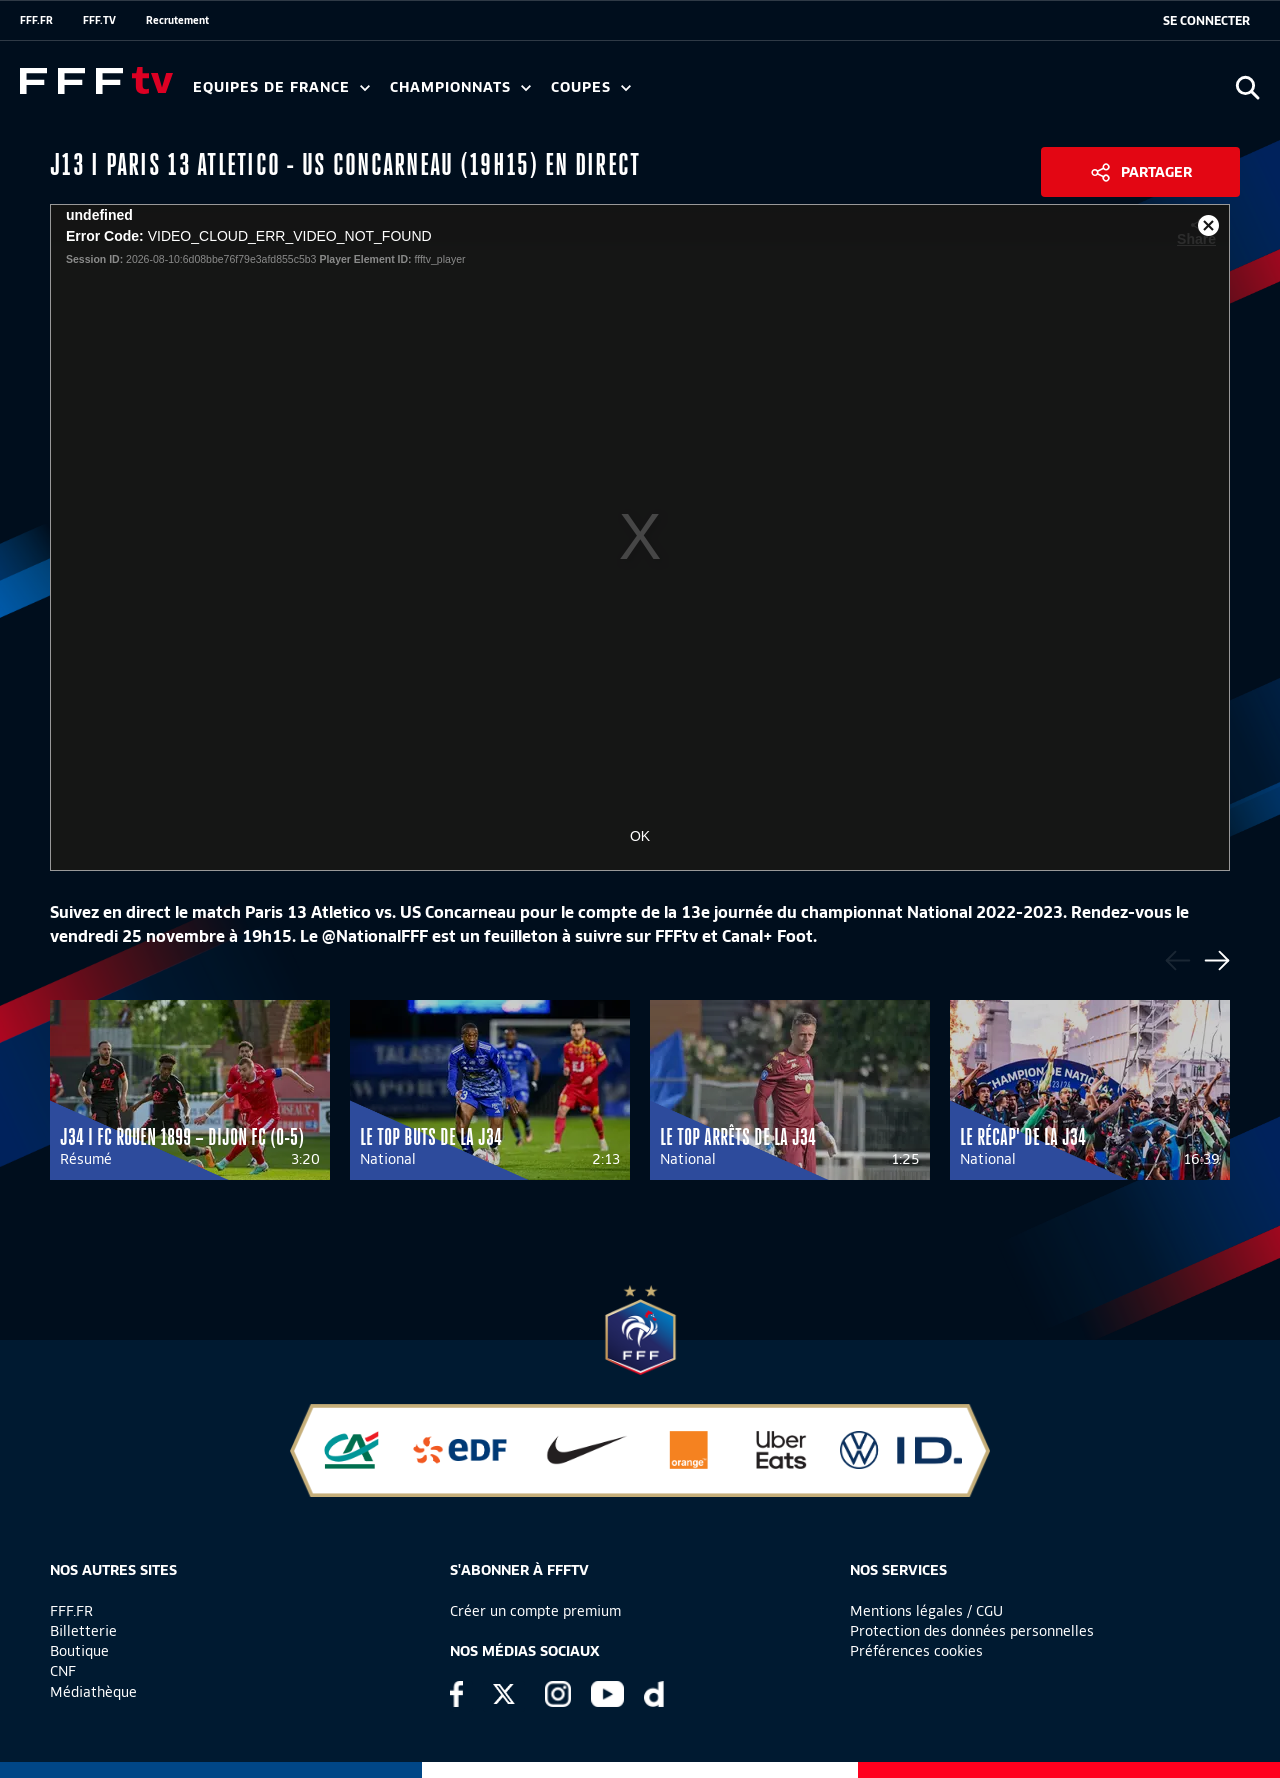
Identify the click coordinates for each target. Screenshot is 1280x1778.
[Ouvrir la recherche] (1247, 87)
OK (640, 836)
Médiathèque (93, 1692)
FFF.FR (36, 20)
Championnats (460, 87)
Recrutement (177, 20)
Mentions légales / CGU (926, 1611)
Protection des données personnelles (972, 1631)
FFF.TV (99, 20)
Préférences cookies (916, 1651)
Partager (1156, 172)
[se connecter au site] (1206, 21)
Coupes (591, 87)
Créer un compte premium (535, 1611)
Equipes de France (281, 87)
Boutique (79, 1651)
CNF (63, 1671)
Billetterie (83, 1631)
